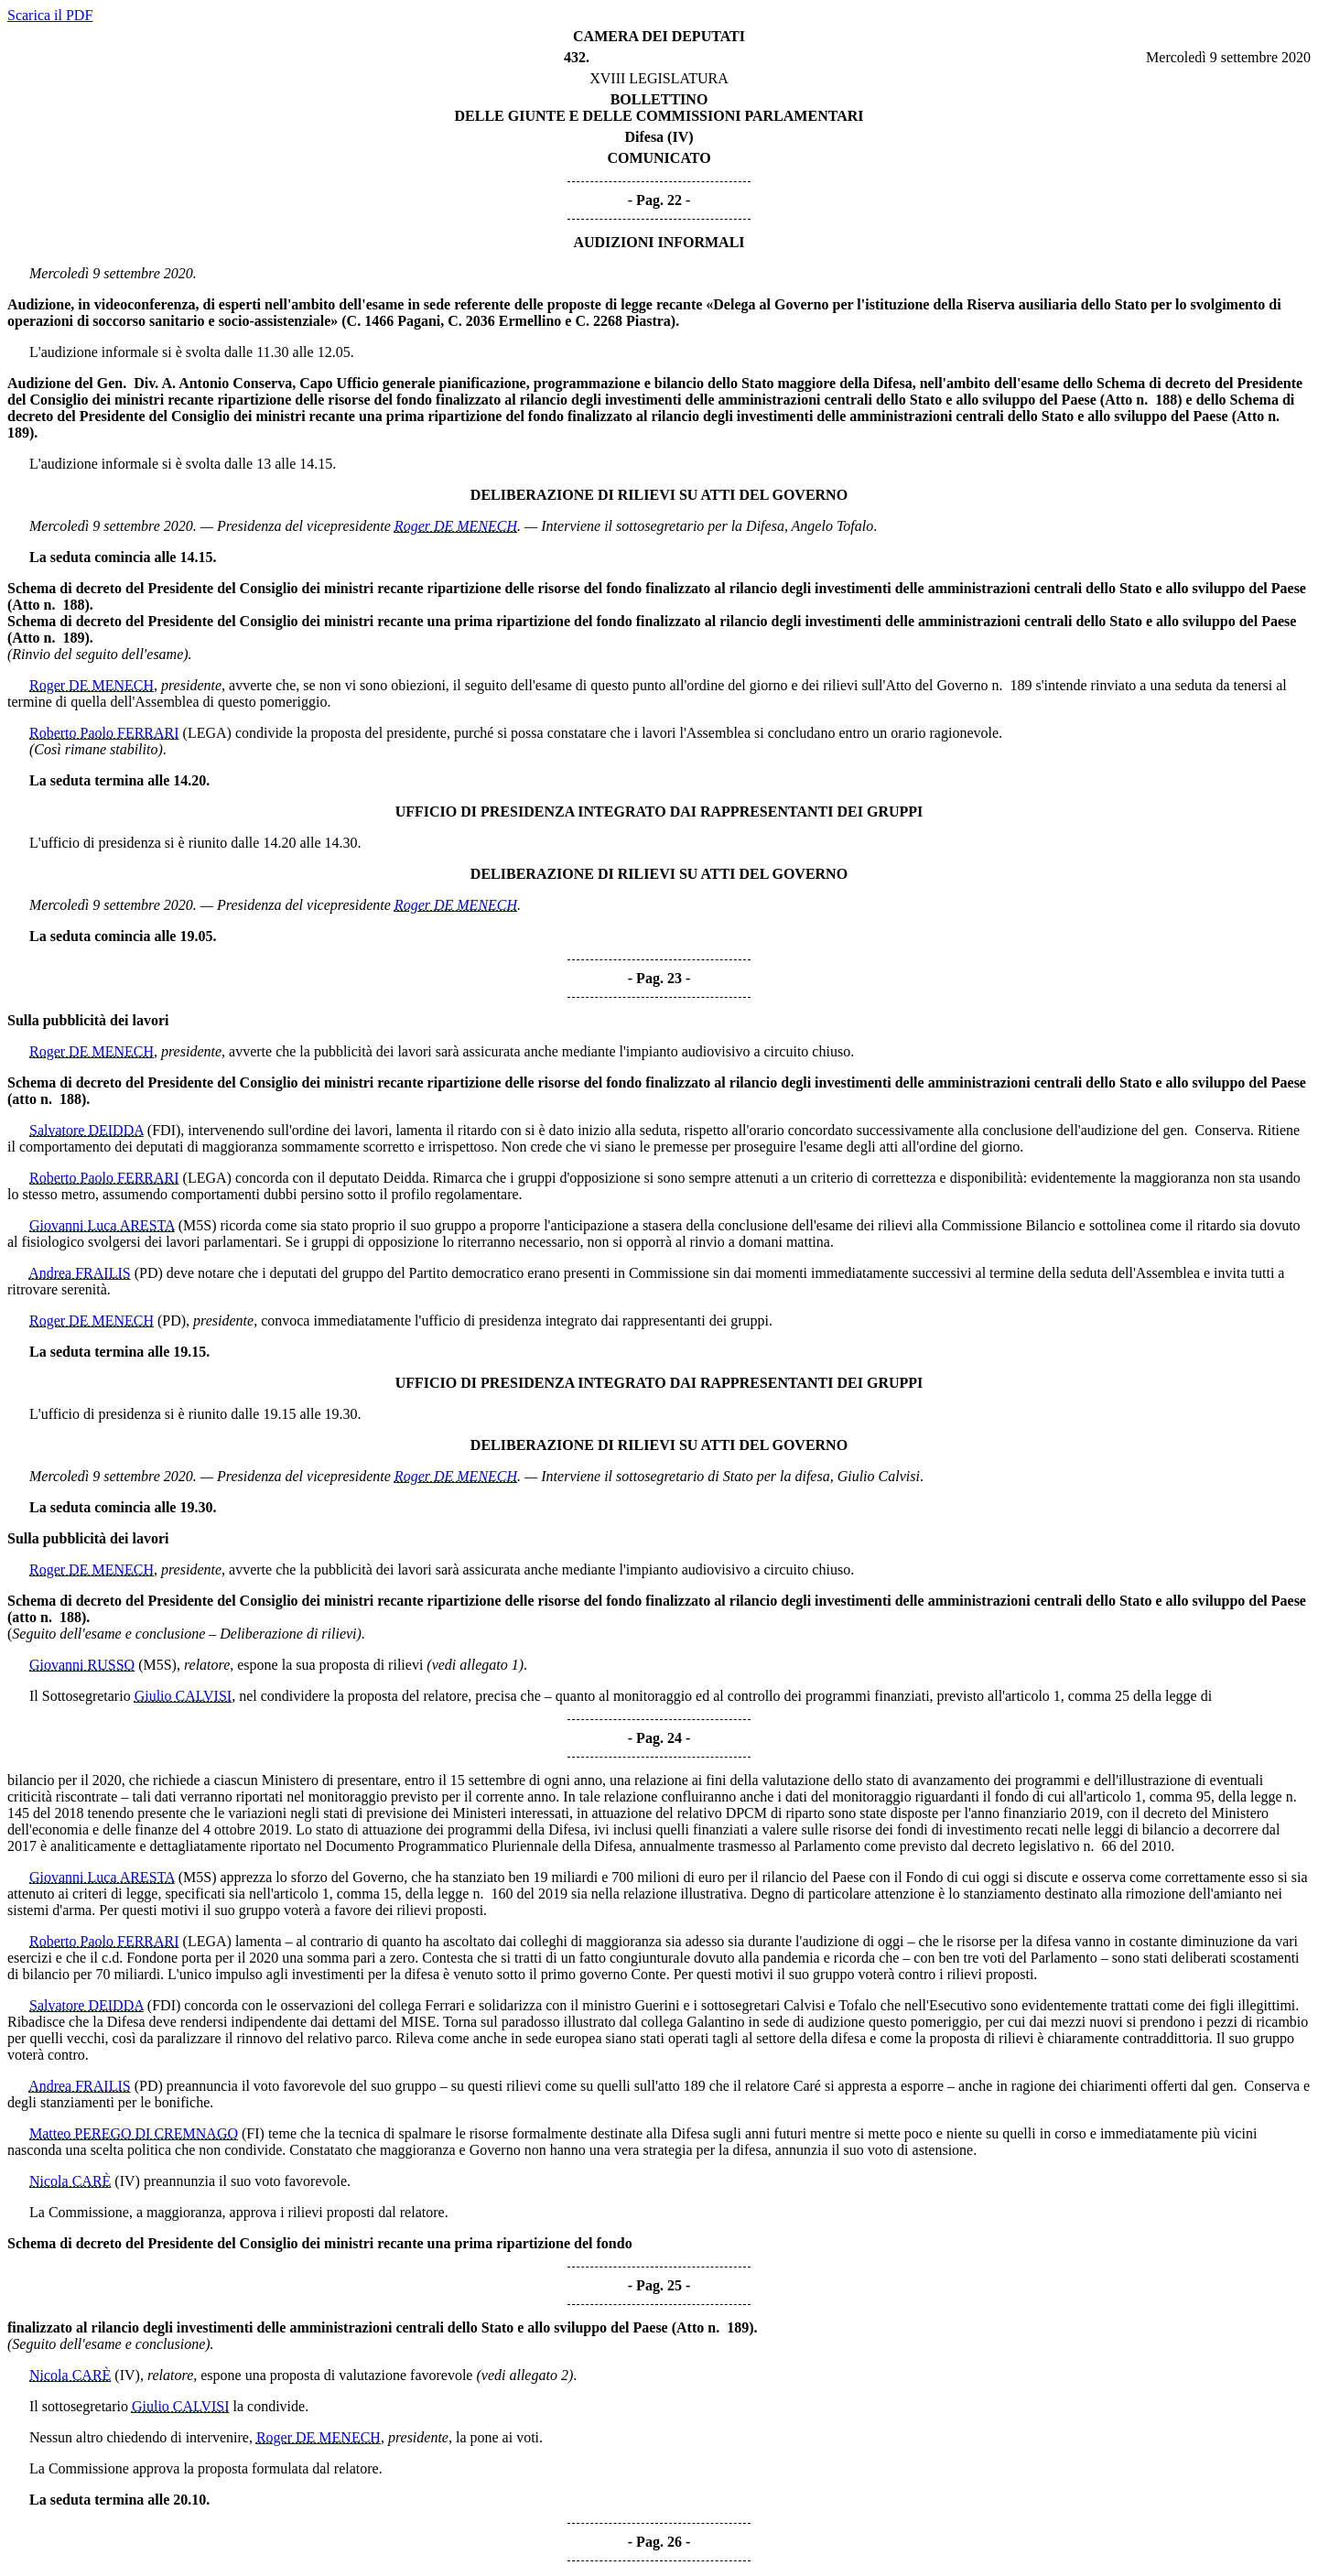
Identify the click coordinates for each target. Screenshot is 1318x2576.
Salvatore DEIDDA (86, 1130)
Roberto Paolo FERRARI (104, 733)
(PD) (149, 1273)
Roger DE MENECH (455, 526)
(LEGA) (207, 733)
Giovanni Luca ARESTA (102, 1225)
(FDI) (163, 1130)
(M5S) (197, 1225)
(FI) (253, 2133)
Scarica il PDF (49, 15)
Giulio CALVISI (183, 1696)
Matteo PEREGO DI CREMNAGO (133, 2133)
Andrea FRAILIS (79, 1273)
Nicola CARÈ (70, 2181)
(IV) (127, 2181)
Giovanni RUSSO (82, 1664)
